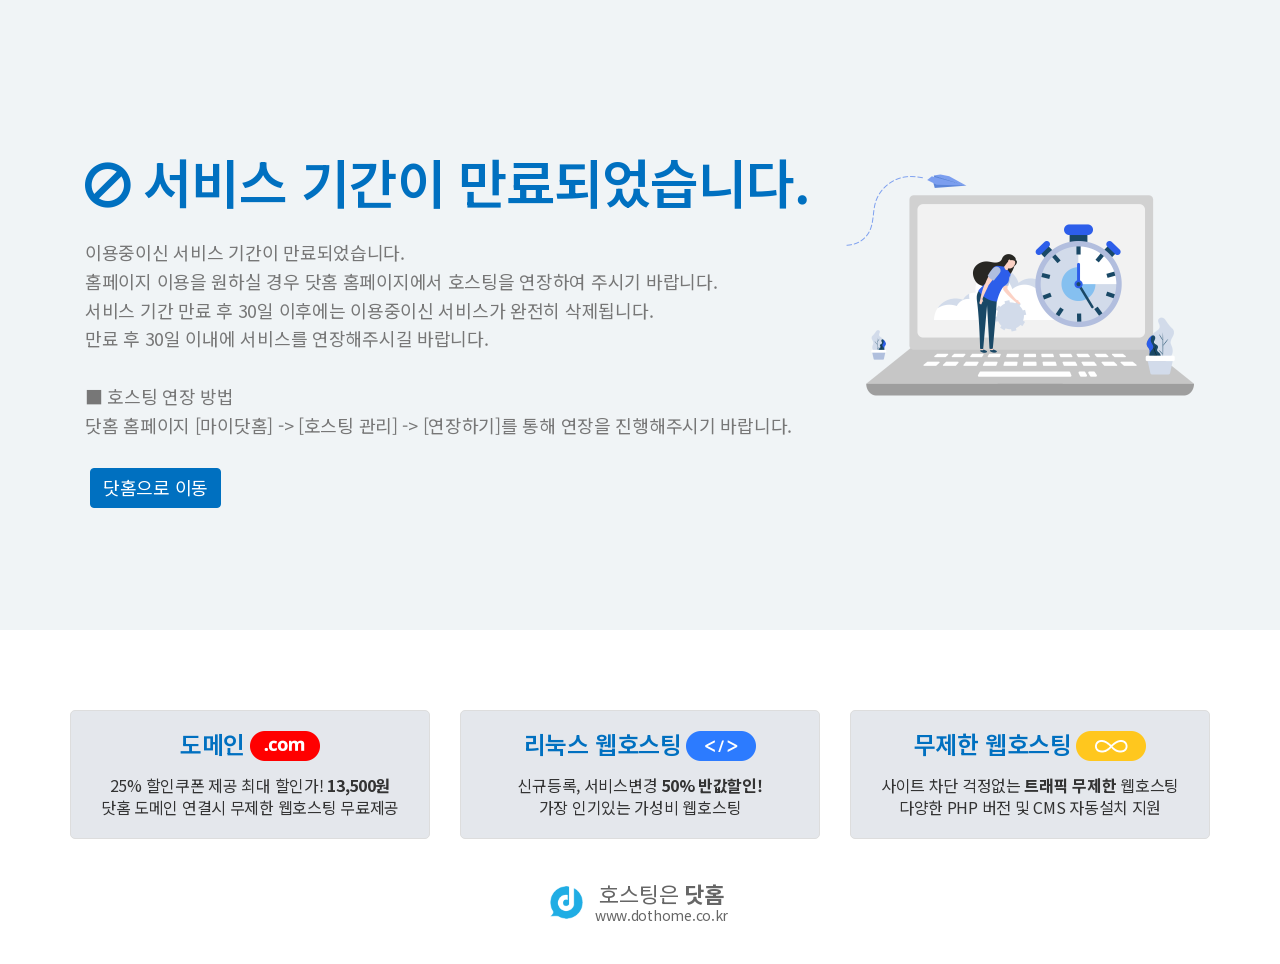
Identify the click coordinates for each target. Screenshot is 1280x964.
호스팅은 (661, 902)
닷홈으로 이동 (155, 487)
